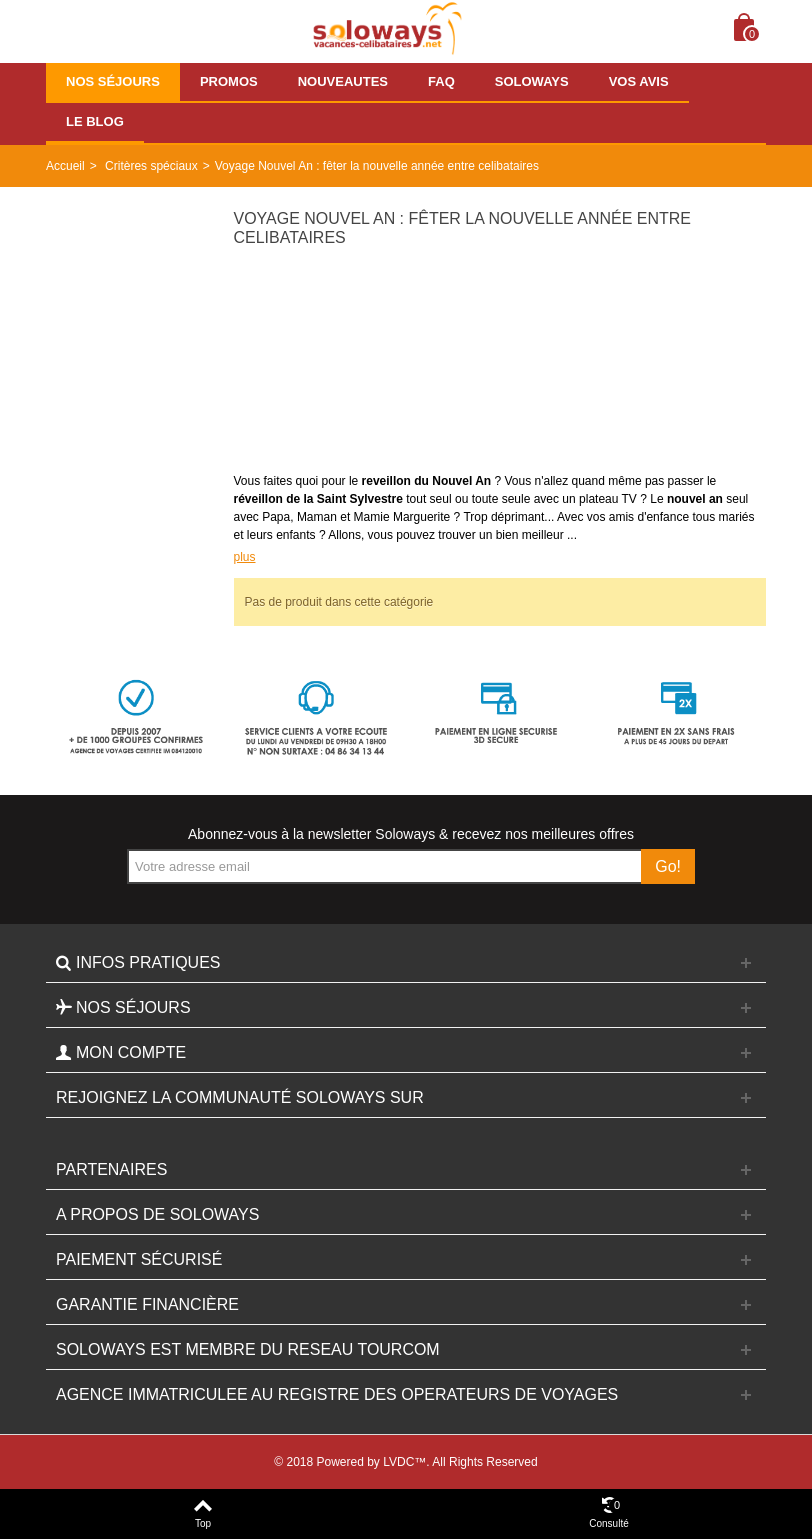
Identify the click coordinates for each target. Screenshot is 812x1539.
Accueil (65, 166)
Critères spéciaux (151, 166)
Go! (668, 866)
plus (245, 557)
